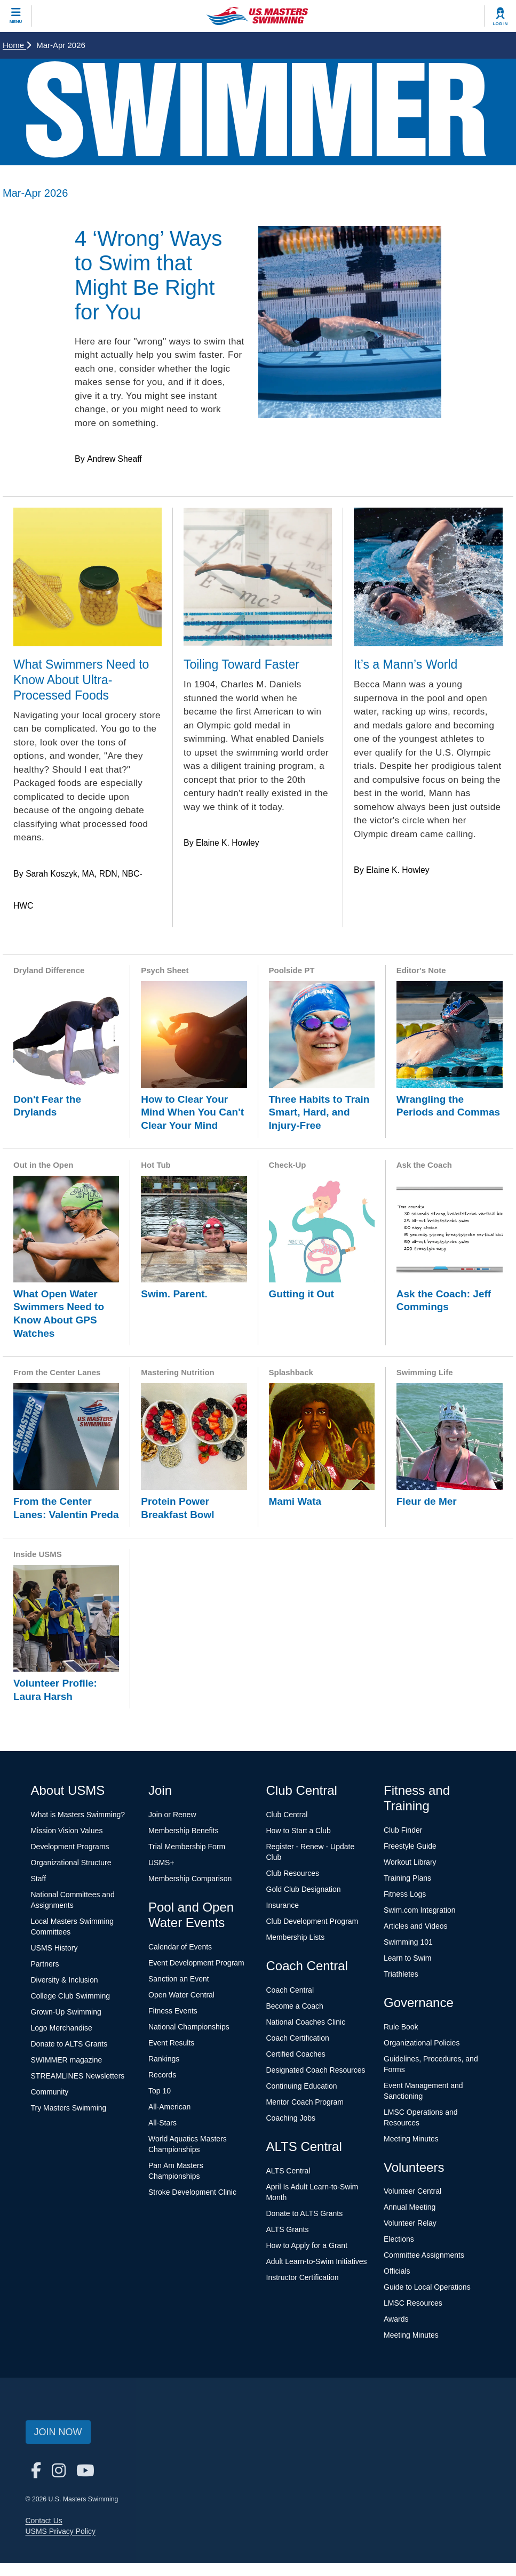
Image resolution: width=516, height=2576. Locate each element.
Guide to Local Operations (427, 2287)
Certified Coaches (296, 2054)
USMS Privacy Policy (61, 2531)
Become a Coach (294, 2006)
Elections (399, 2239)
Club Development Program (312, 1921)
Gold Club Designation (303, 1889)
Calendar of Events (180, 1947)
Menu (16, 21)
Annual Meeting (409, 2207)
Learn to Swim (407, 1958)
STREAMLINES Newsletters (78, 2076)
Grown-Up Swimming (66, 2012)
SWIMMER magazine (66, 2060)
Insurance (282, 1905)
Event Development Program (196, 1963)
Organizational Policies (421, 2043)
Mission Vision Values (67, 1830)
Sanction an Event (178, 1979)
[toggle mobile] (16, 16)
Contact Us (44, 2520)
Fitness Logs (405, 1894)
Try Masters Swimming (69, 2108)
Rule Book (401, 2027)
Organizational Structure (71, 1862)
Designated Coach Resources (316, 2070)
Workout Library (410, 1862)
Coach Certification (297, 2038)
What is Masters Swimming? (78, 1814)
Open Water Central (181, 1995)
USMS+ (161, 1862)
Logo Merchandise (61, 2028)
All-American (169, 2106)
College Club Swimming (70, 1996)
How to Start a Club (298, 1830)
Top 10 (159, 2091)
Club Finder (403, 1830)
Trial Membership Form (186, 1846)
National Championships (188, 2027)
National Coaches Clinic (306, 2022)
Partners (45, 1964)
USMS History (54, 1948)
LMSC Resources (413, 2303)
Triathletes (401, 1974)
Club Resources (293, 1873)
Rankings (163, 2059)
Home (17, 45)
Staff (38, 1878)
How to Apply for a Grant (307, 2245)
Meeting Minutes (411, 2138)
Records (162, 2075)
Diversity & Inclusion (64, 1980)
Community (50, 2092)
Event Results (171, 2043)
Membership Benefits (183, 1830)
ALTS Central (288, 2170)
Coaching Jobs (291, 2118)
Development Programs (70, 1846)
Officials (397, 2271)
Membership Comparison (190, 1878)
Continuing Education (301, 2086)
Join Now (58, 2432)
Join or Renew (172, 1814)
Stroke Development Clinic (192, 2192)
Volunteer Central (412, 2191)
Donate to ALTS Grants (69, 2044)
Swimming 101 (408, 1942)
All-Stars (162, 2122)
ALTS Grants (287, 2229)
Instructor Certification (302, 2277)
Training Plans (407, 1878)
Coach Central (290, 1990)
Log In (500, 23)
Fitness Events (172, 2011)
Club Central (287, 1814)
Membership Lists (295, 1937)
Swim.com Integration (420, 1910)
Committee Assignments (424, 2255)
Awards (396, 2319)
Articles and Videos (416, 1926)
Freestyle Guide (410, 1846)
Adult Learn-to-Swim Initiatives (316, 2261)
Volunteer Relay (410, 2223)
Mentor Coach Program (305, 2102)
